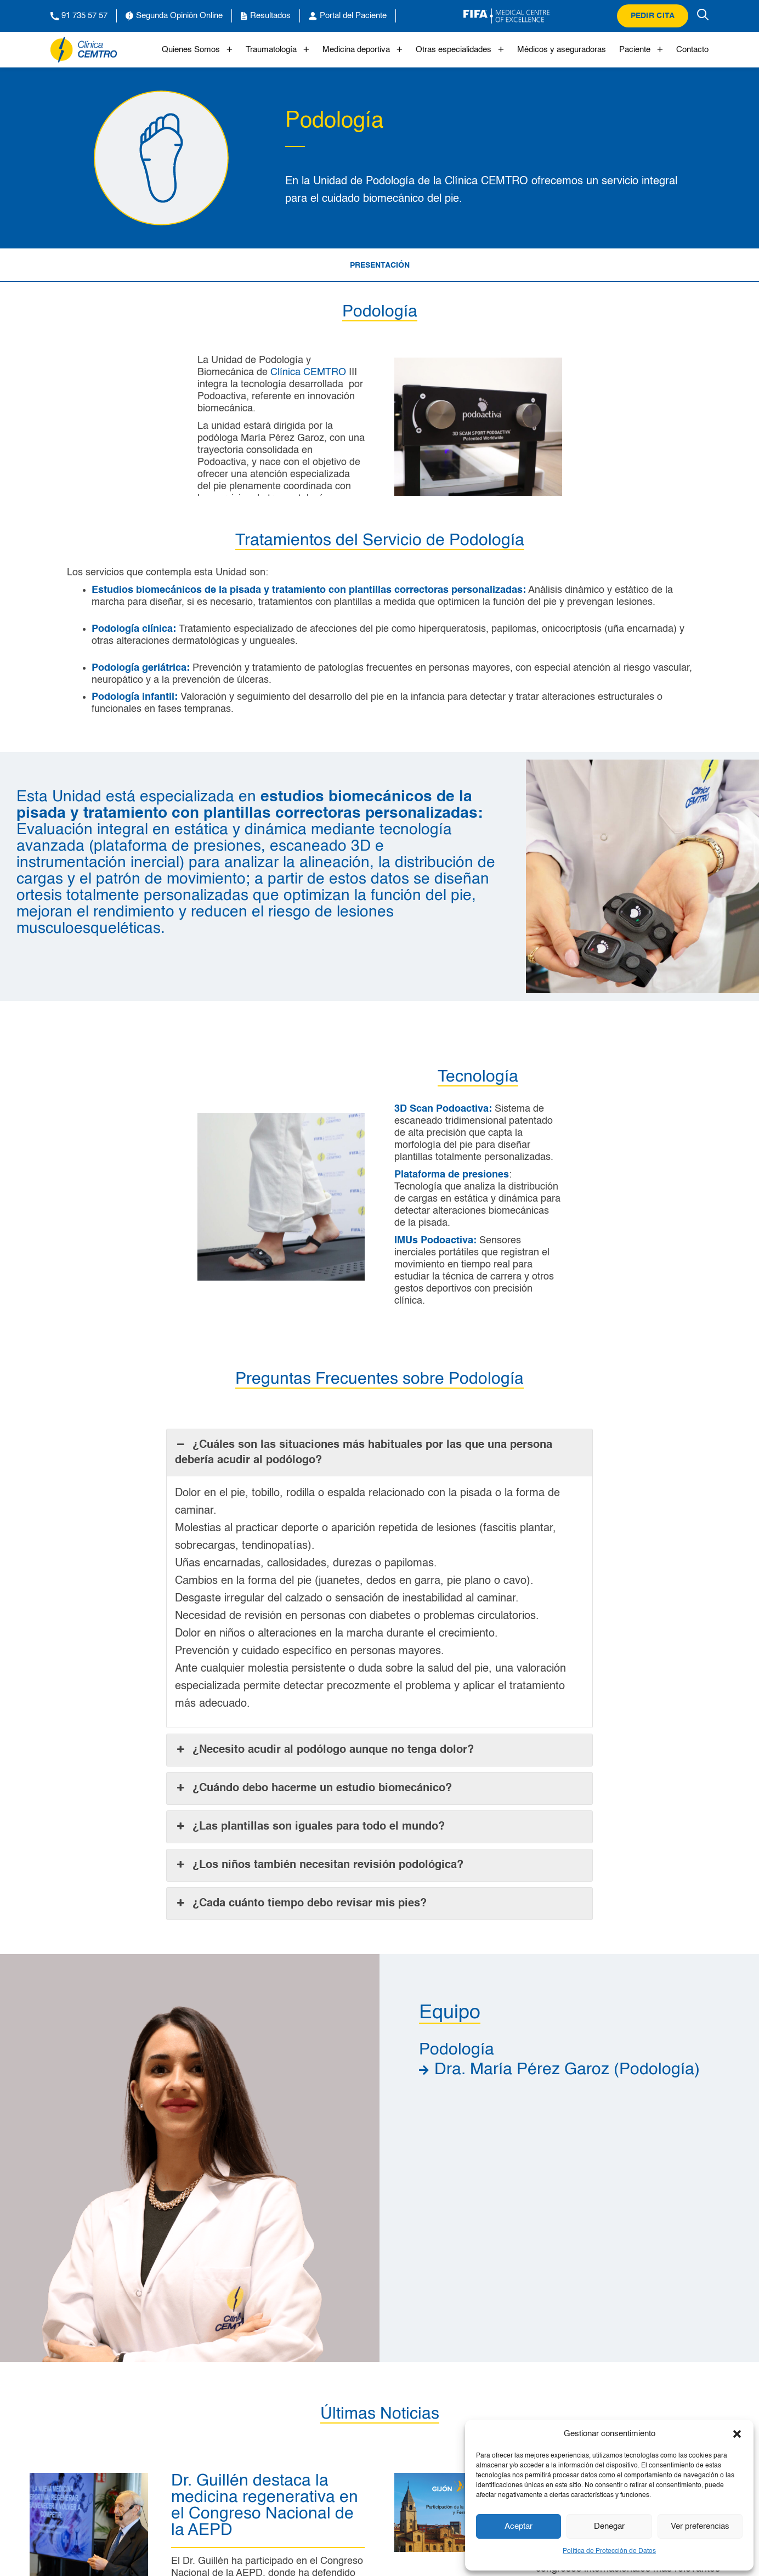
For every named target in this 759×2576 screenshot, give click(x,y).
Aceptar (519, 2526)
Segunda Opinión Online (174, 16)
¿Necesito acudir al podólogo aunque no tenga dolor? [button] (324, 1750)
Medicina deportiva (362, 50)
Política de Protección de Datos (609, 2551)
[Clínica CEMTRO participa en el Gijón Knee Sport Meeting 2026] (453, 2479)
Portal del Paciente (348, 16)
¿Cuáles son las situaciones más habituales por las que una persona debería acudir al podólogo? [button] (363, 1451)
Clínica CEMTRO (308, 372)
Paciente (641, 50)
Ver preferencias (700, 2526)
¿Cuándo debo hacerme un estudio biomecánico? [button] (313, 1788)
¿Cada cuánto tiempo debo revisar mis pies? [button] (301, 1903)
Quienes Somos (197, 50)
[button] (737, 2433)
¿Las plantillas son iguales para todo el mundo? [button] (310, 1827)
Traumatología (277, 50)
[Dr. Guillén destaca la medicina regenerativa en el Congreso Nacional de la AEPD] (89, 2479)
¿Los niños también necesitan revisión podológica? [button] (319, 1865)
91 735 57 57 (78, 16)
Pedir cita (653, 16)
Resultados (266, 16)
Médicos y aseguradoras (561, 50)
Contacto (692, 50)
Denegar (609, 2526)
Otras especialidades (460, 50)
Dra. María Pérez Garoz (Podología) (567, 2070)
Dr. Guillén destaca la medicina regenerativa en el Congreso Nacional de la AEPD (264, 2506)
